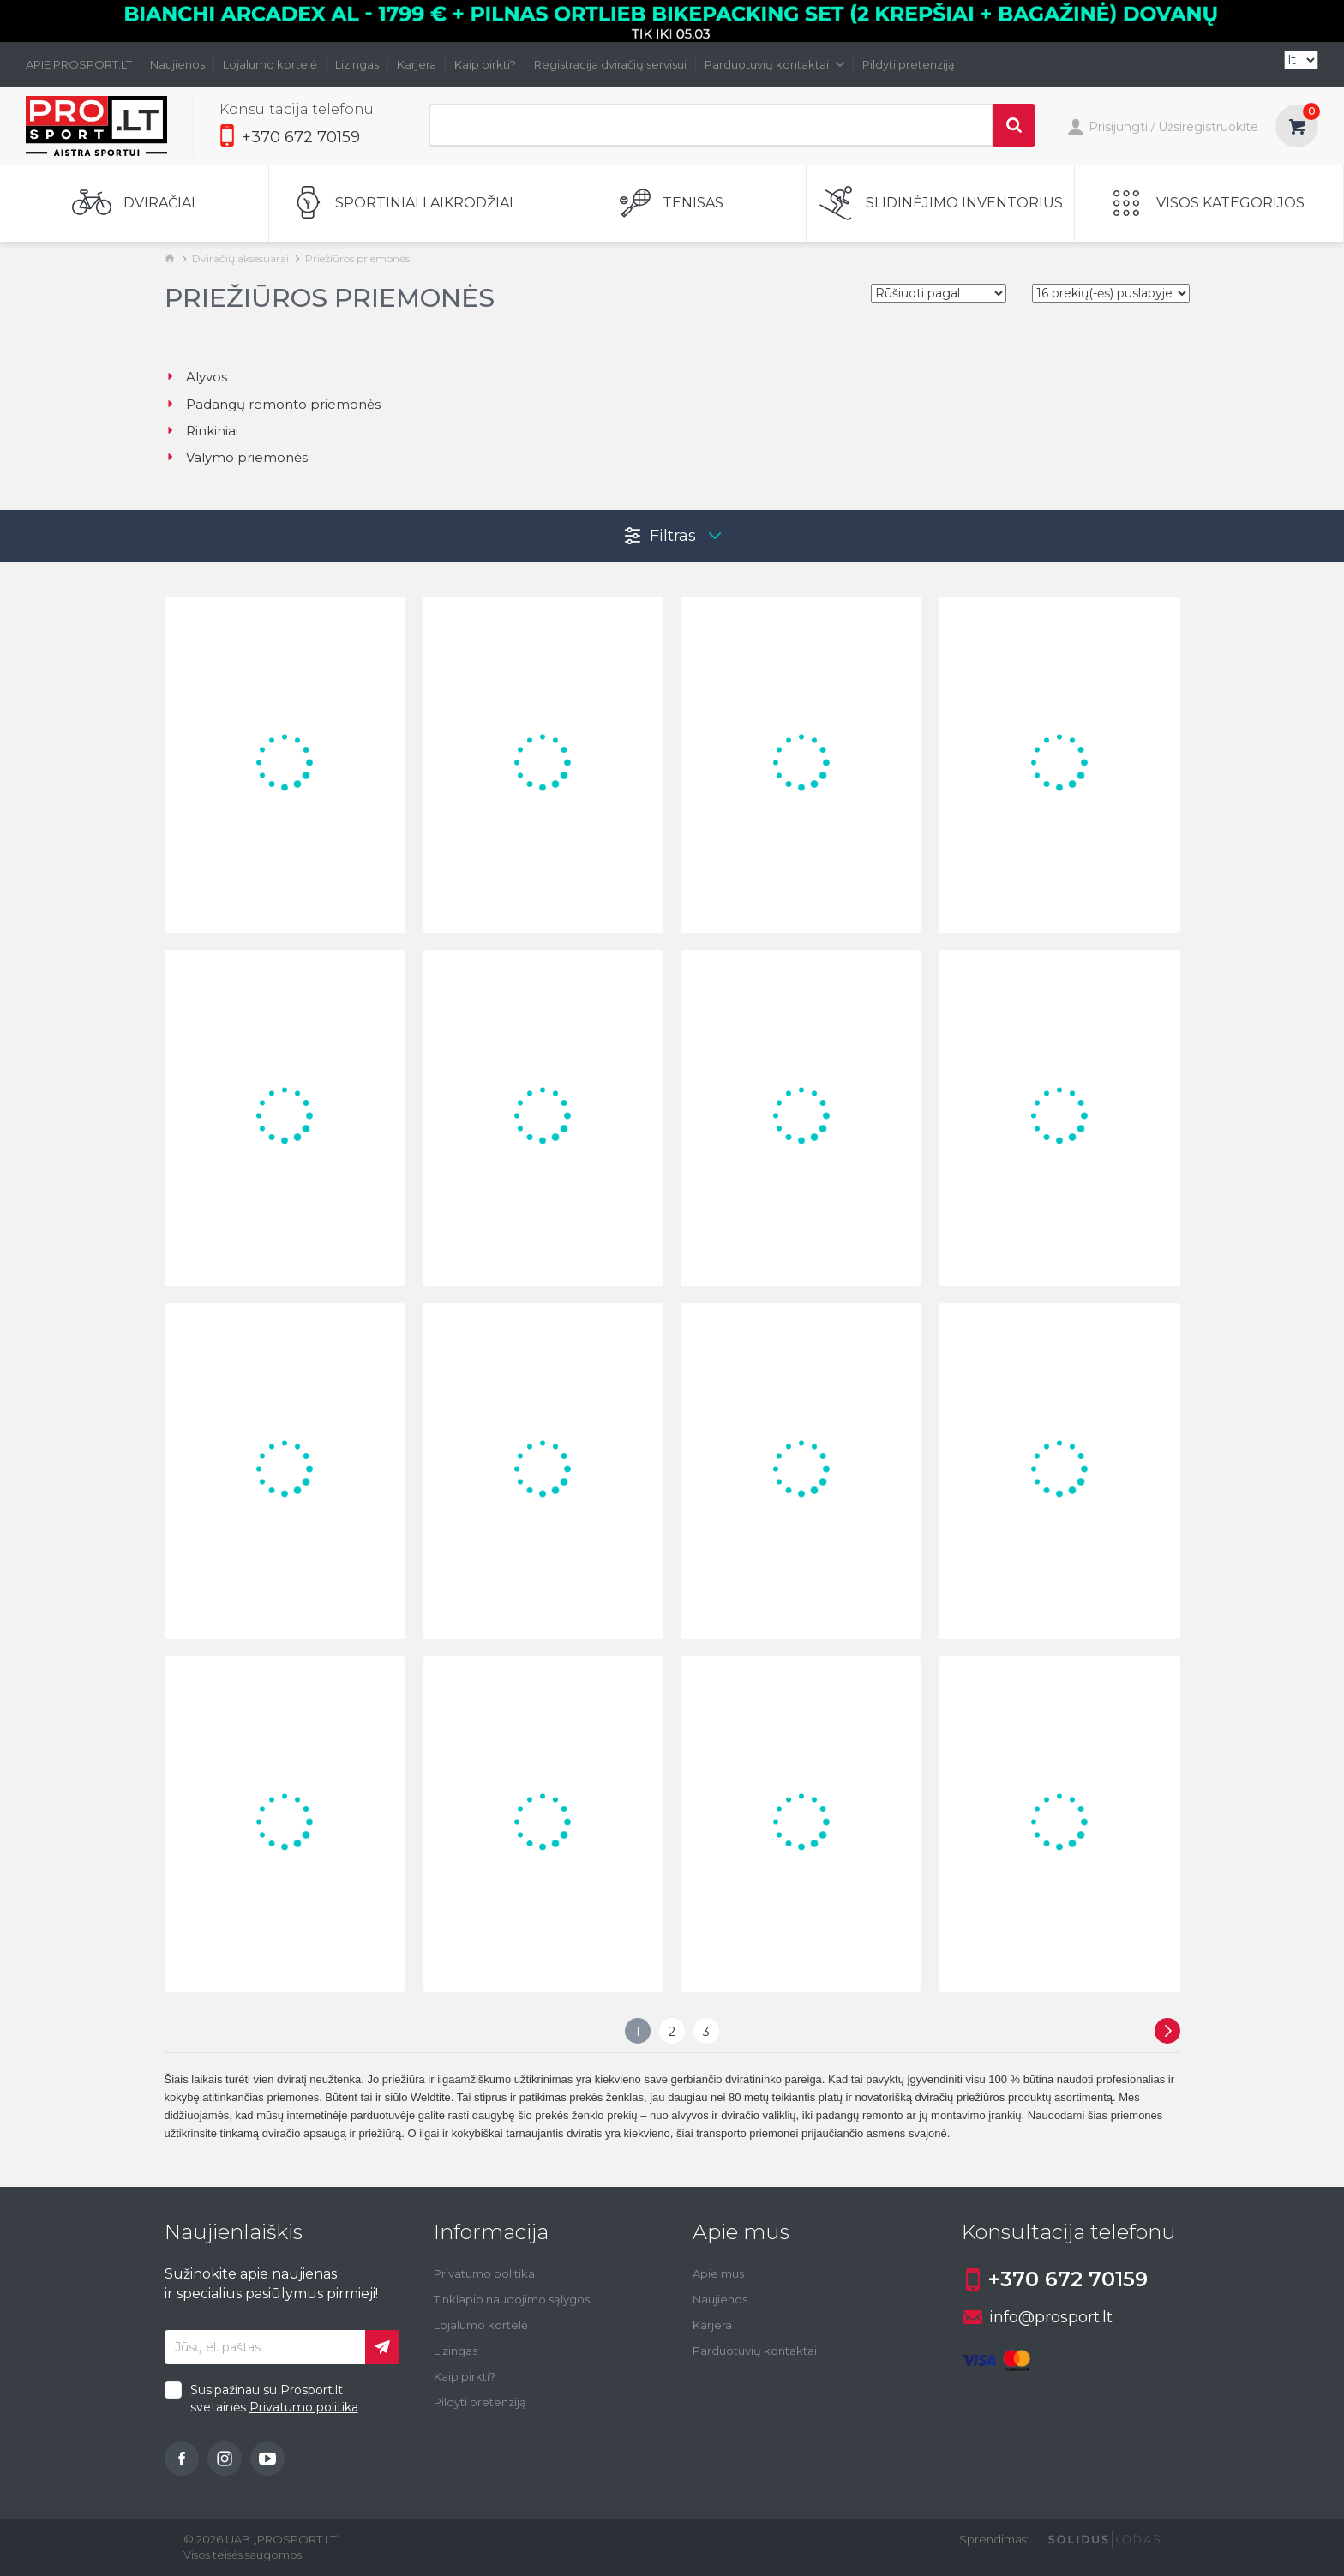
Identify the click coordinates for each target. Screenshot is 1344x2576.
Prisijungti (1107, 128)
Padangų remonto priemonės (273, 404)
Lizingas (357, 64)
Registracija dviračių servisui (610, 64)
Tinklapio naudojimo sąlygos (512, 2299)
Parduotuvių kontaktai (774, 64)
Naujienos (177, 64)
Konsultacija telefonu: (297, 109)
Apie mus (718, 2273)
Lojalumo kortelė (270, 64)
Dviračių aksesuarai (240, 258)
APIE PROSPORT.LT (79, 64)
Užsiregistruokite (1208, 127)
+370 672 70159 (289, 137)
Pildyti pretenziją (908, 64)
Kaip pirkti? (485, 64)
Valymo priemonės (236, 457)
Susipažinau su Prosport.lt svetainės (274, 2398)
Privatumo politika (303, 2407)
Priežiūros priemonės (357, 258)
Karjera (416, 64)
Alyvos (196, 377)
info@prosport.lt (1038, 2317)
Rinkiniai (201, 431)
